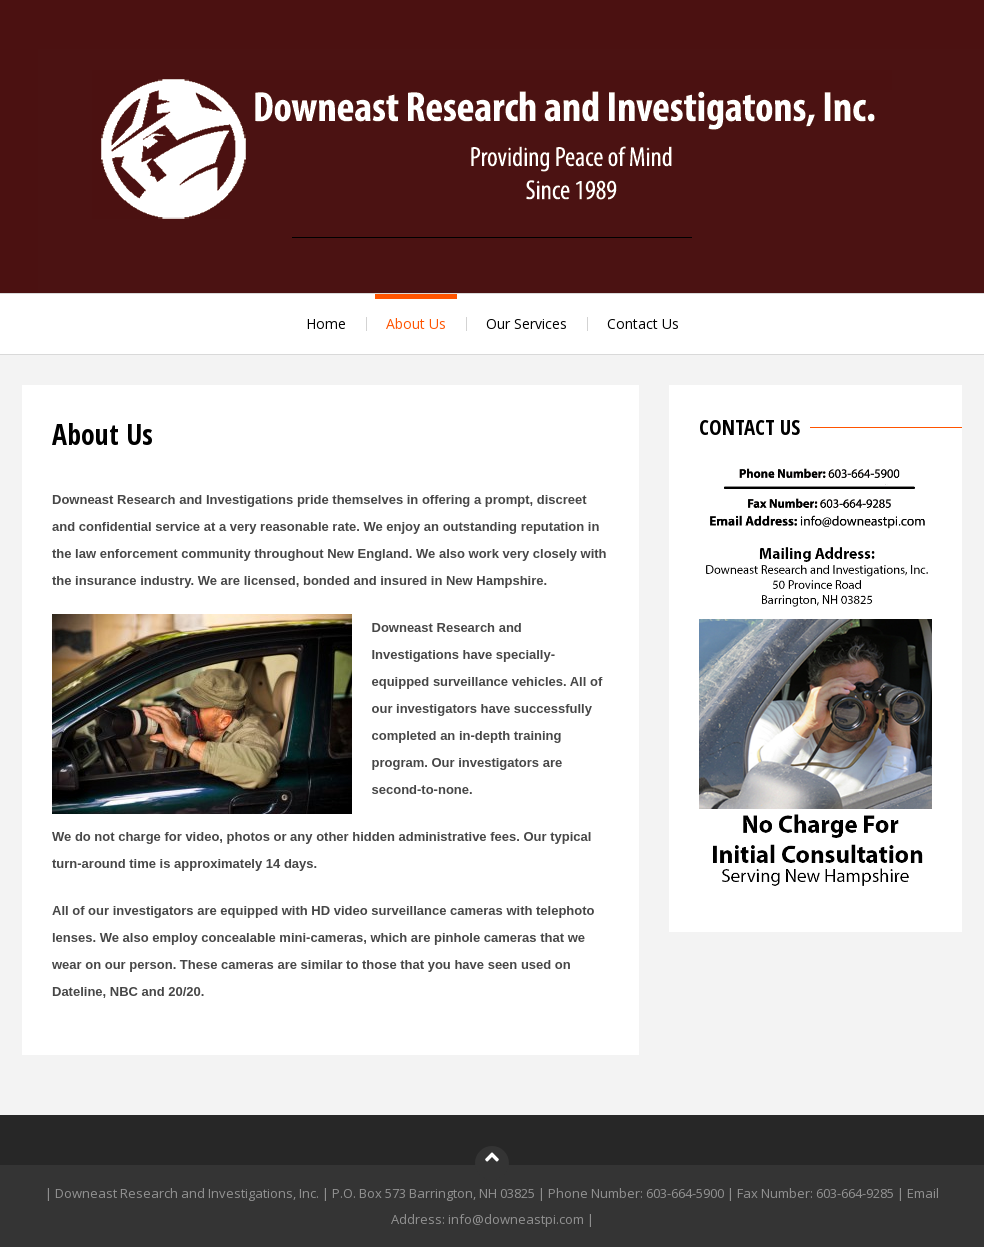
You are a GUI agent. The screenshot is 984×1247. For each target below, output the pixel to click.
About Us (416, 323)
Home (326, 323)
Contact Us (643, 323)
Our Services (526, 323)
